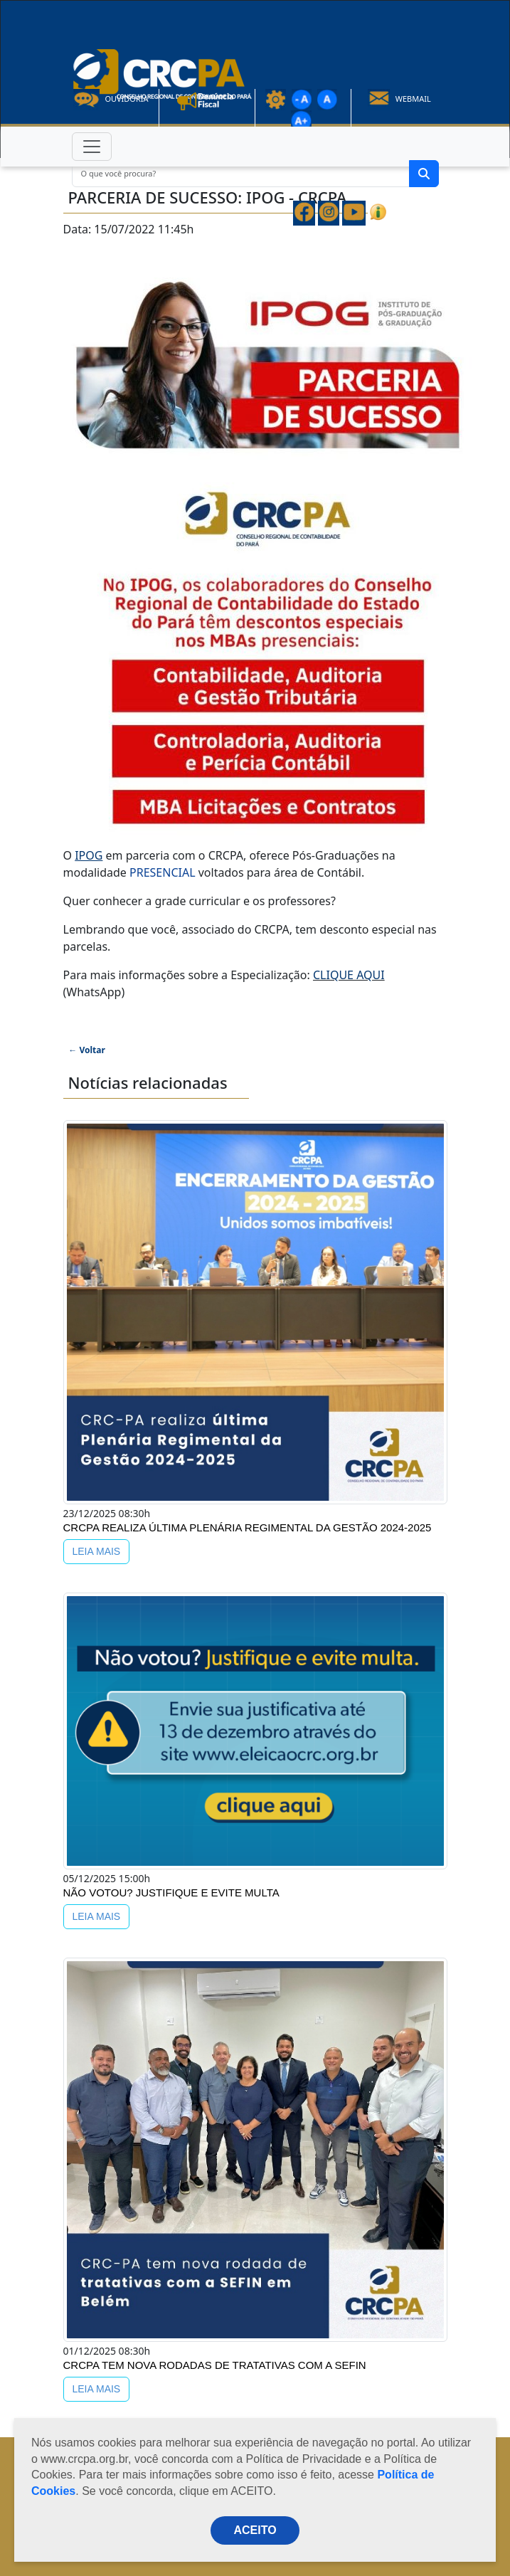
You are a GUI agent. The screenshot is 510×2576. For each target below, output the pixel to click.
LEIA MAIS (97, 1551)
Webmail (399, 98)
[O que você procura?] (241, 173)
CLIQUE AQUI (349, 975)
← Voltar (86, 1050)
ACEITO (254, 2530)
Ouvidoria (111, 98)
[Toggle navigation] (92, 146)
